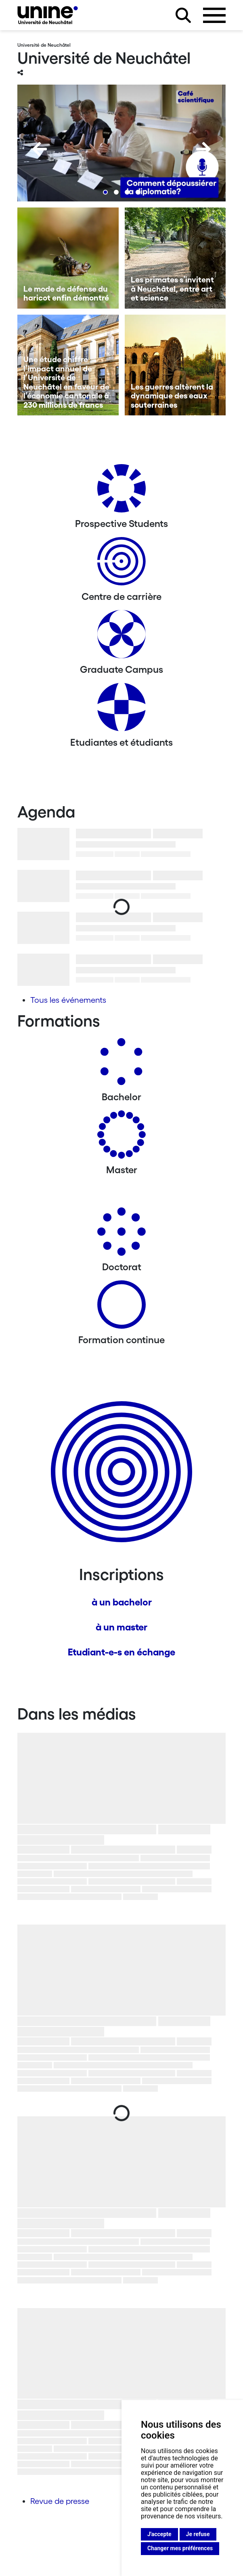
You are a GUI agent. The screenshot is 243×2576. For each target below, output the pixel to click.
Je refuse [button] (198, 2534)
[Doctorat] (121, 1234)
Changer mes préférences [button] (180, 2548)
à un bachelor (122, 1602)
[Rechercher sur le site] (183, 15)
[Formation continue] (121, 1307)
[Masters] (121, 1137)
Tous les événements (68, 1000)
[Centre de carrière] (121, 564)
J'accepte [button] (159, 2534)
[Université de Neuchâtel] (47, 15)
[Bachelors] (121, 1064)
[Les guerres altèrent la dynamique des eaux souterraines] (175, 365)
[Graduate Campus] (121, 637)
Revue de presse (59, 2501)
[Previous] (39, 149)
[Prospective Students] (121, 491)
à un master (121, 1627)
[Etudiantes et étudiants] (121, 710)
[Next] (203, 149)
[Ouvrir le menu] (214, 15)
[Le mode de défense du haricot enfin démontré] (68, 258)
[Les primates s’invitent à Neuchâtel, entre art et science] (175, 258)
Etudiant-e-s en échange (121, 1652)
